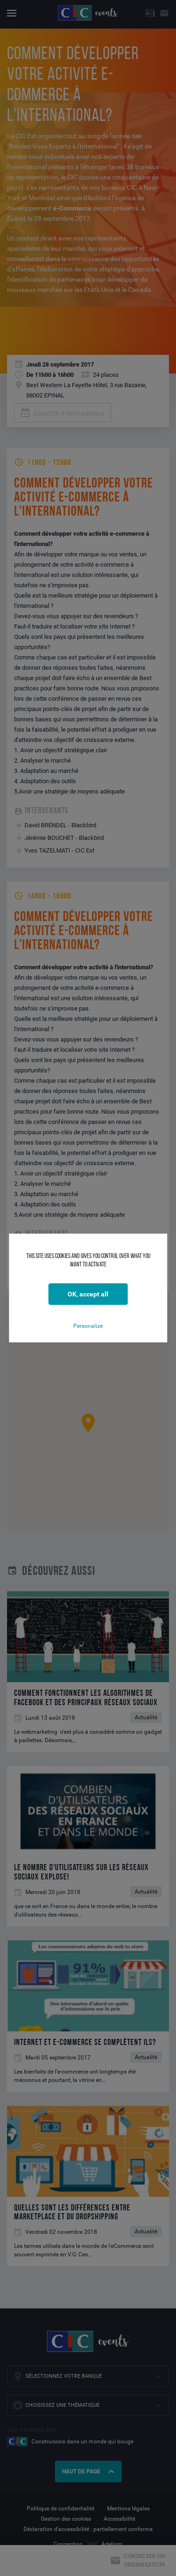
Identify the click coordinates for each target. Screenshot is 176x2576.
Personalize (88, 1326)
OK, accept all (88, 1294)
